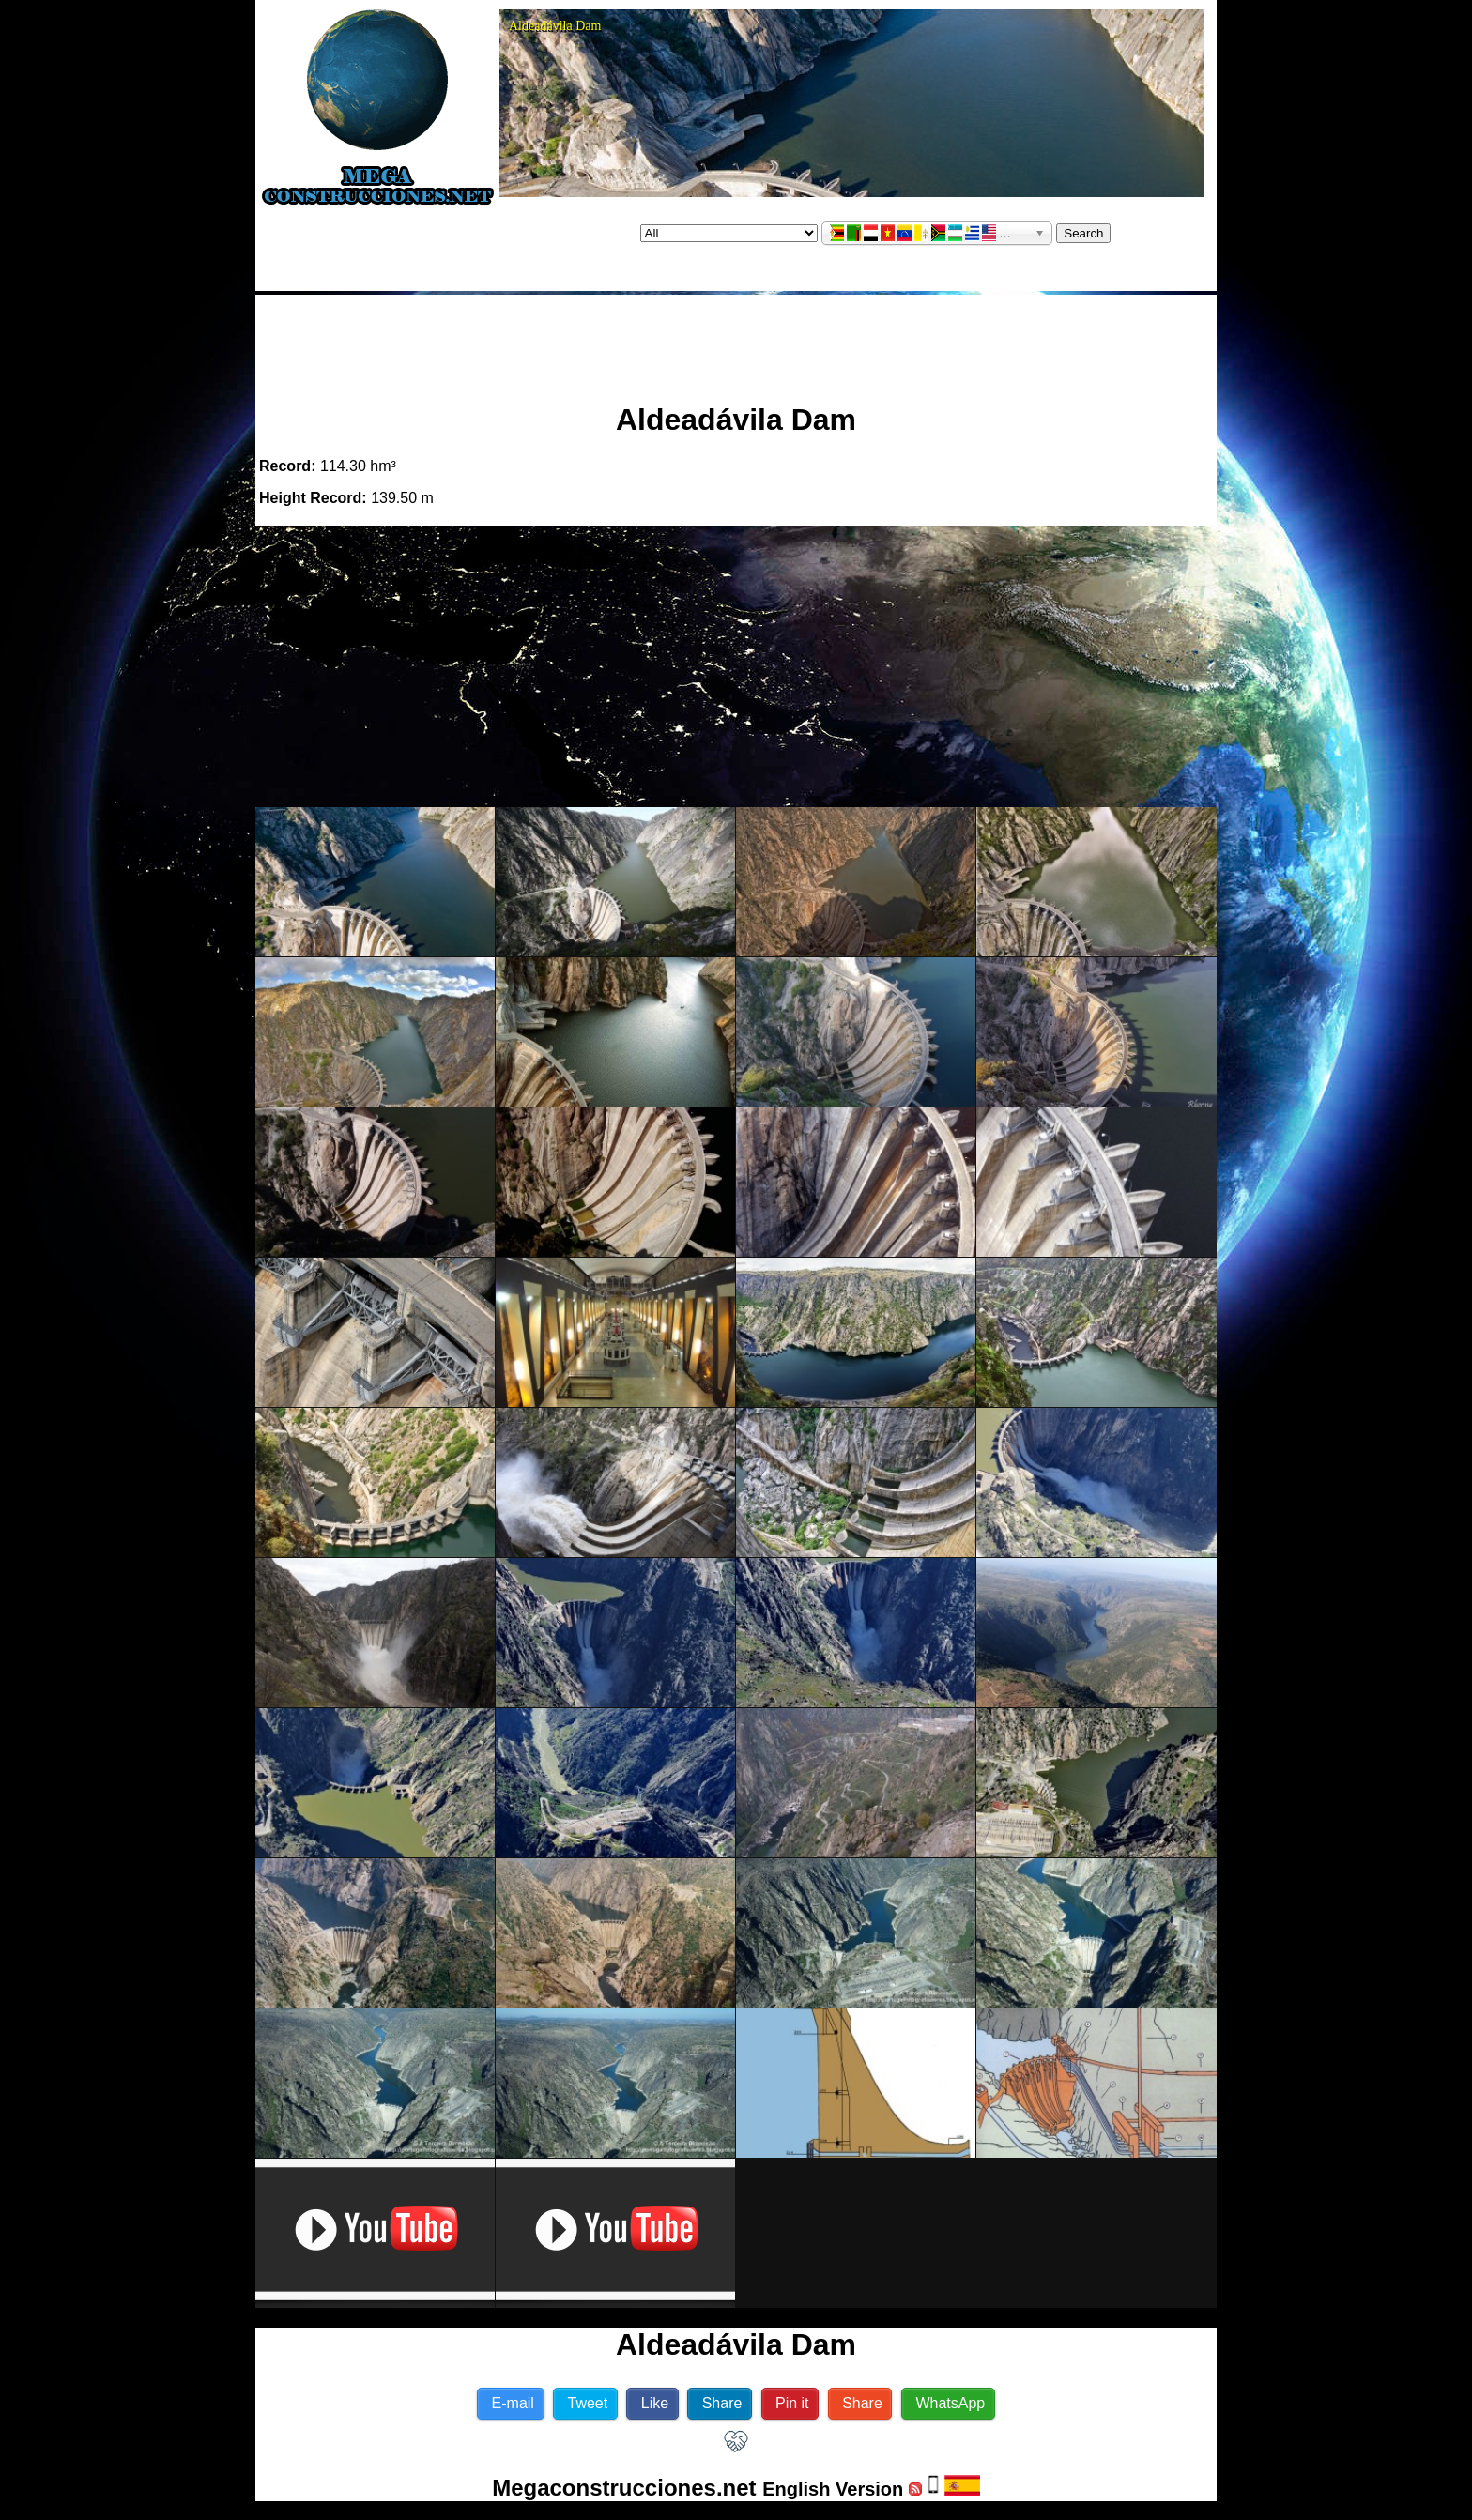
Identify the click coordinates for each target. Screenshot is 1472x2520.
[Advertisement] (736, 340)
